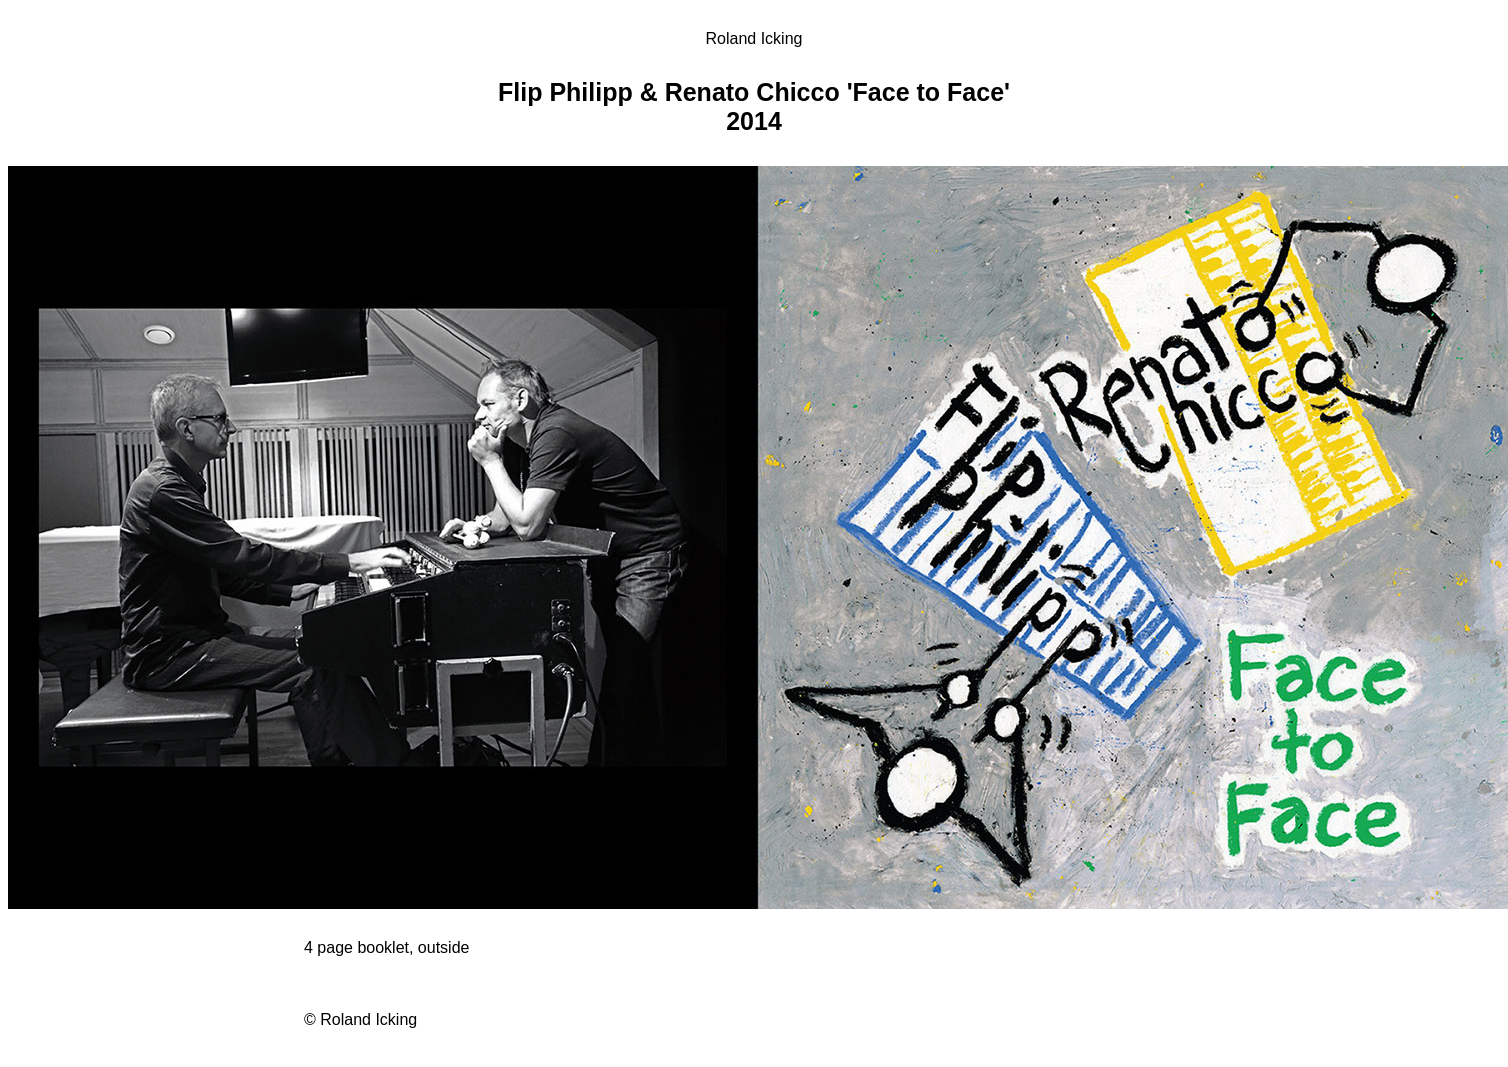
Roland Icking (754, 38)
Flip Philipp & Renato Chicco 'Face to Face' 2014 (754, 106)
